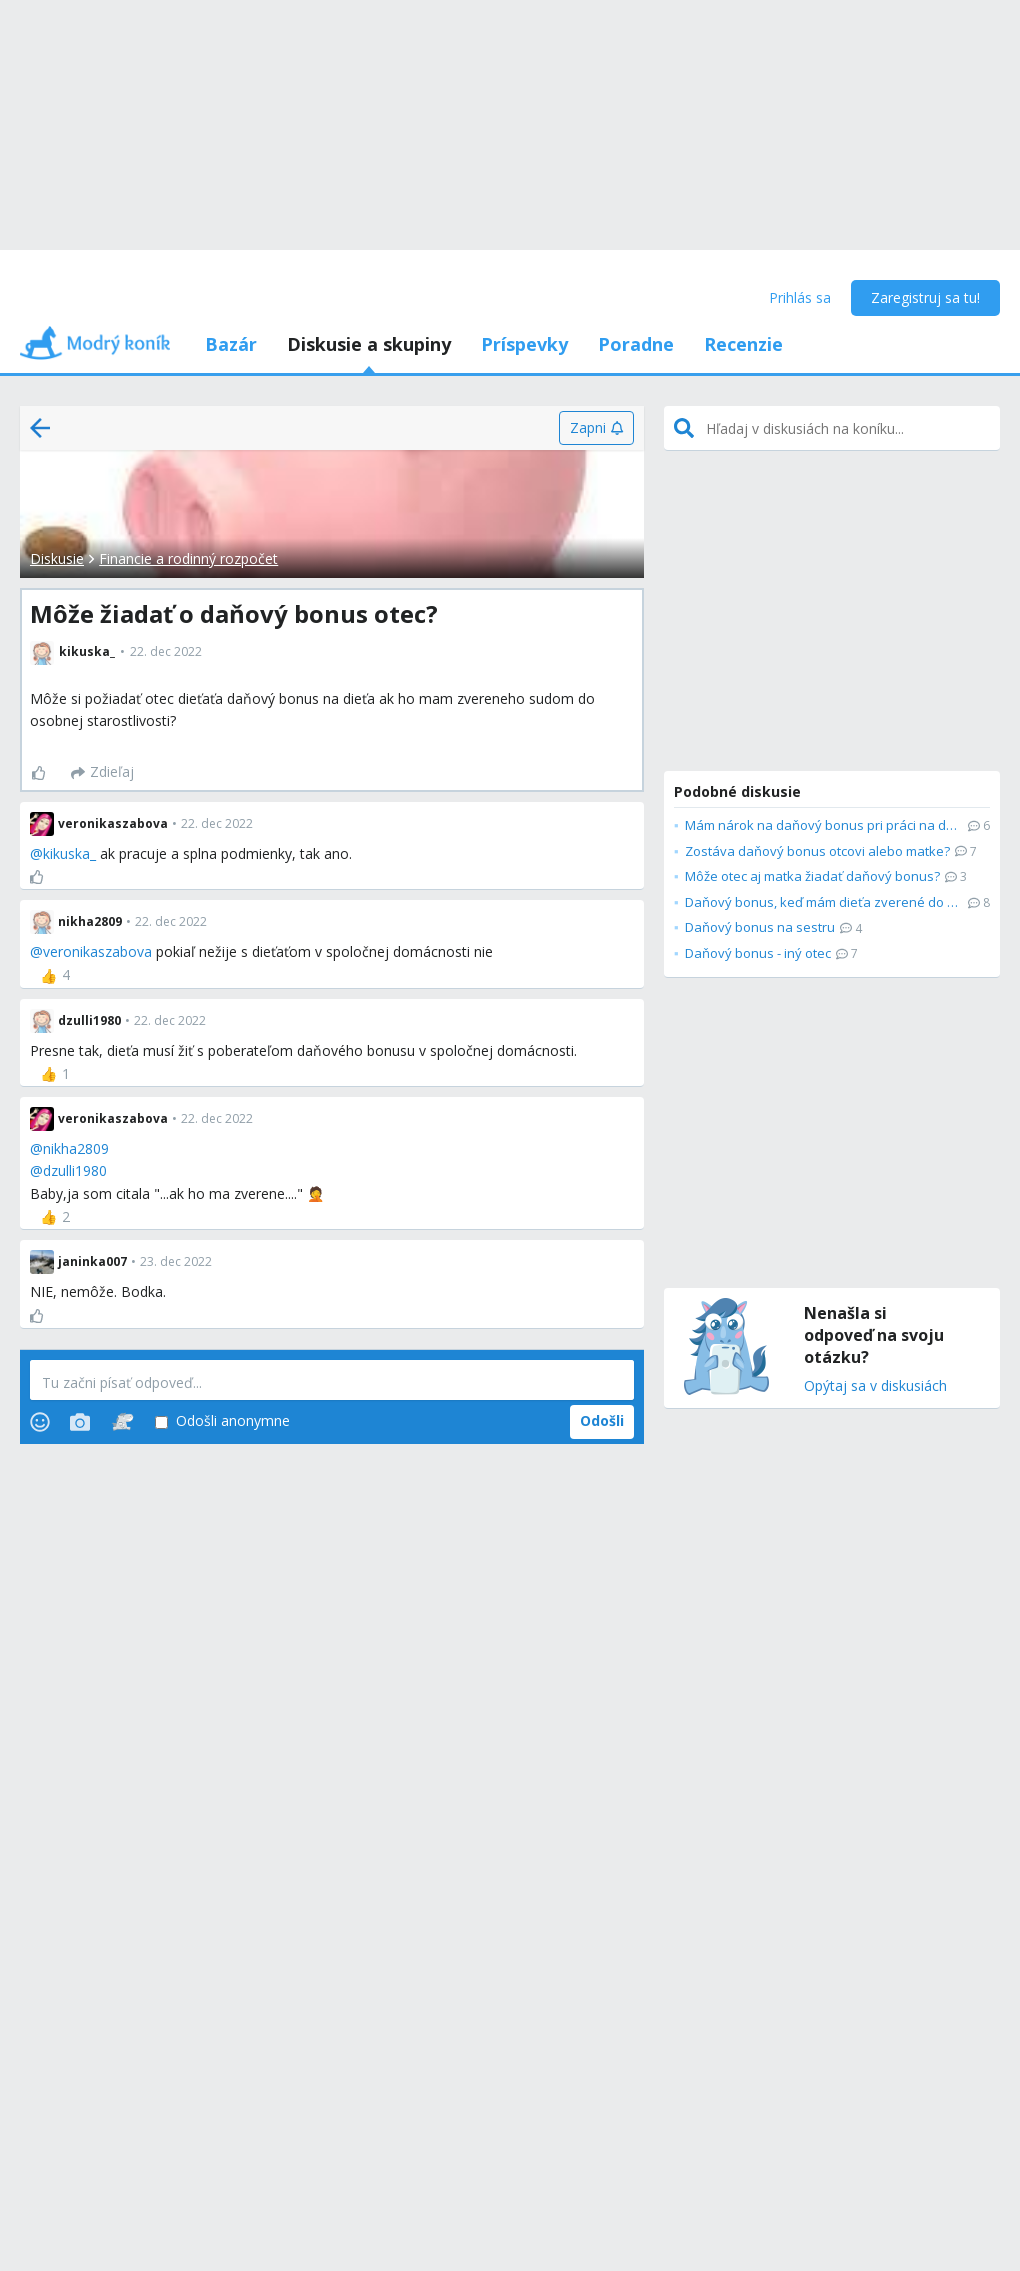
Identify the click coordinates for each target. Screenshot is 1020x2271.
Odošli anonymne (222, 1421)
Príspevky (524, 344)
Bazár (231, 344)
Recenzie (743, 344)
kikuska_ (69, 853)
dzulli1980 (75, 1170)
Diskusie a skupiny (369, 344)
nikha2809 (76, 1148)
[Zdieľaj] (102, 773)
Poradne (636, 344)
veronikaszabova (97, 951)
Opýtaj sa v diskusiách (875, 1386)
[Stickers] (122, 1422)
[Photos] (80, 1422)
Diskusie (57, 558)
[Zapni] (596, 428)
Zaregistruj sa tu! (925, 297)
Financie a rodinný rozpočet (188, 558)
